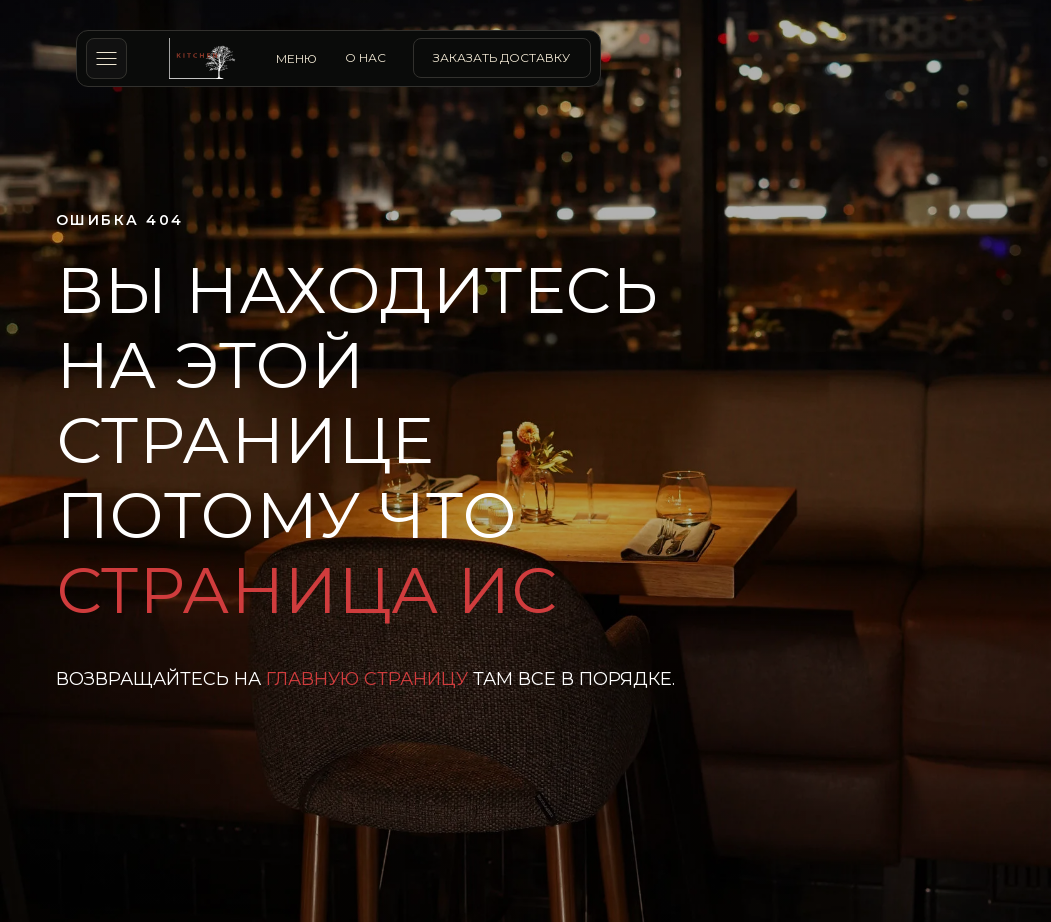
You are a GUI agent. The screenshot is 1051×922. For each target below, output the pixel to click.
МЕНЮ (296, 58)
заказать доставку (501, 57)
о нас (365, 57)
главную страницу (367, 679)
